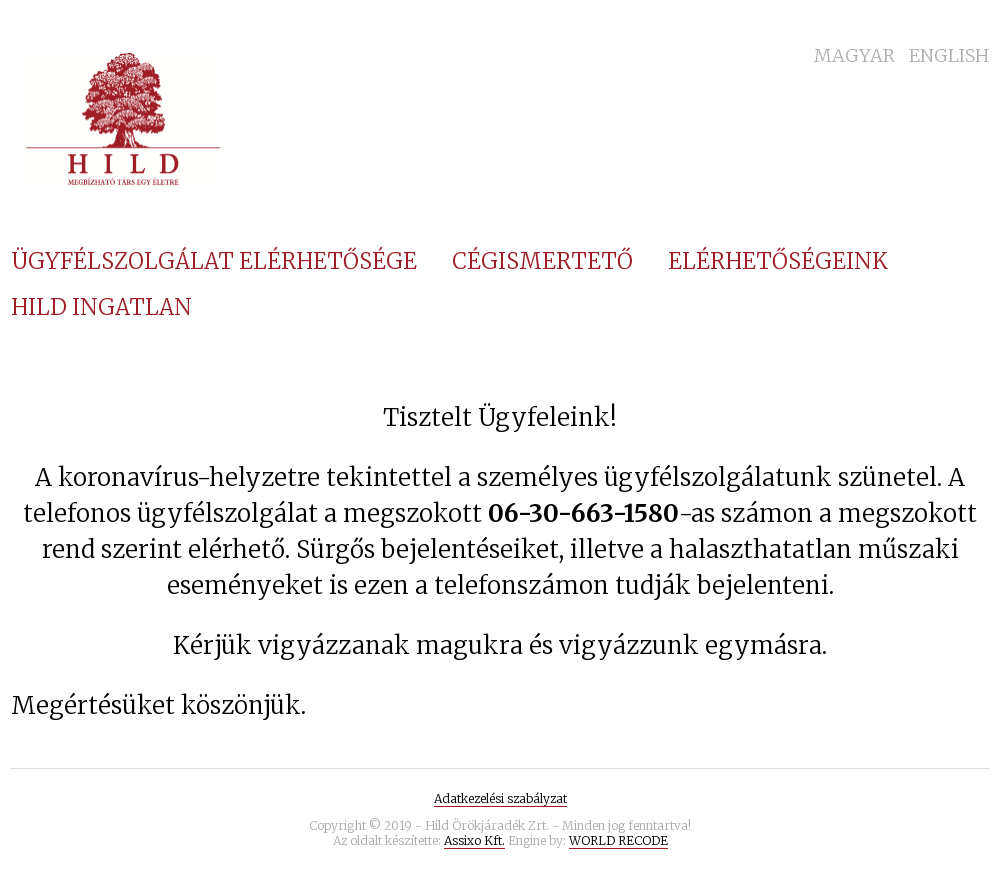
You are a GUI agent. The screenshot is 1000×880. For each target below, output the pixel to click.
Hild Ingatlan (101, 307)
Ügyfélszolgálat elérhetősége (214, 261)
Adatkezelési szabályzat (500, 798)
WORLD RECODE (618, 840)
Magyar (854, 55)
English (949, 55)
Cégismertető (542, 261)
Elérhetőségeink (778, 261)
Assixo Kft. (474, 840)
